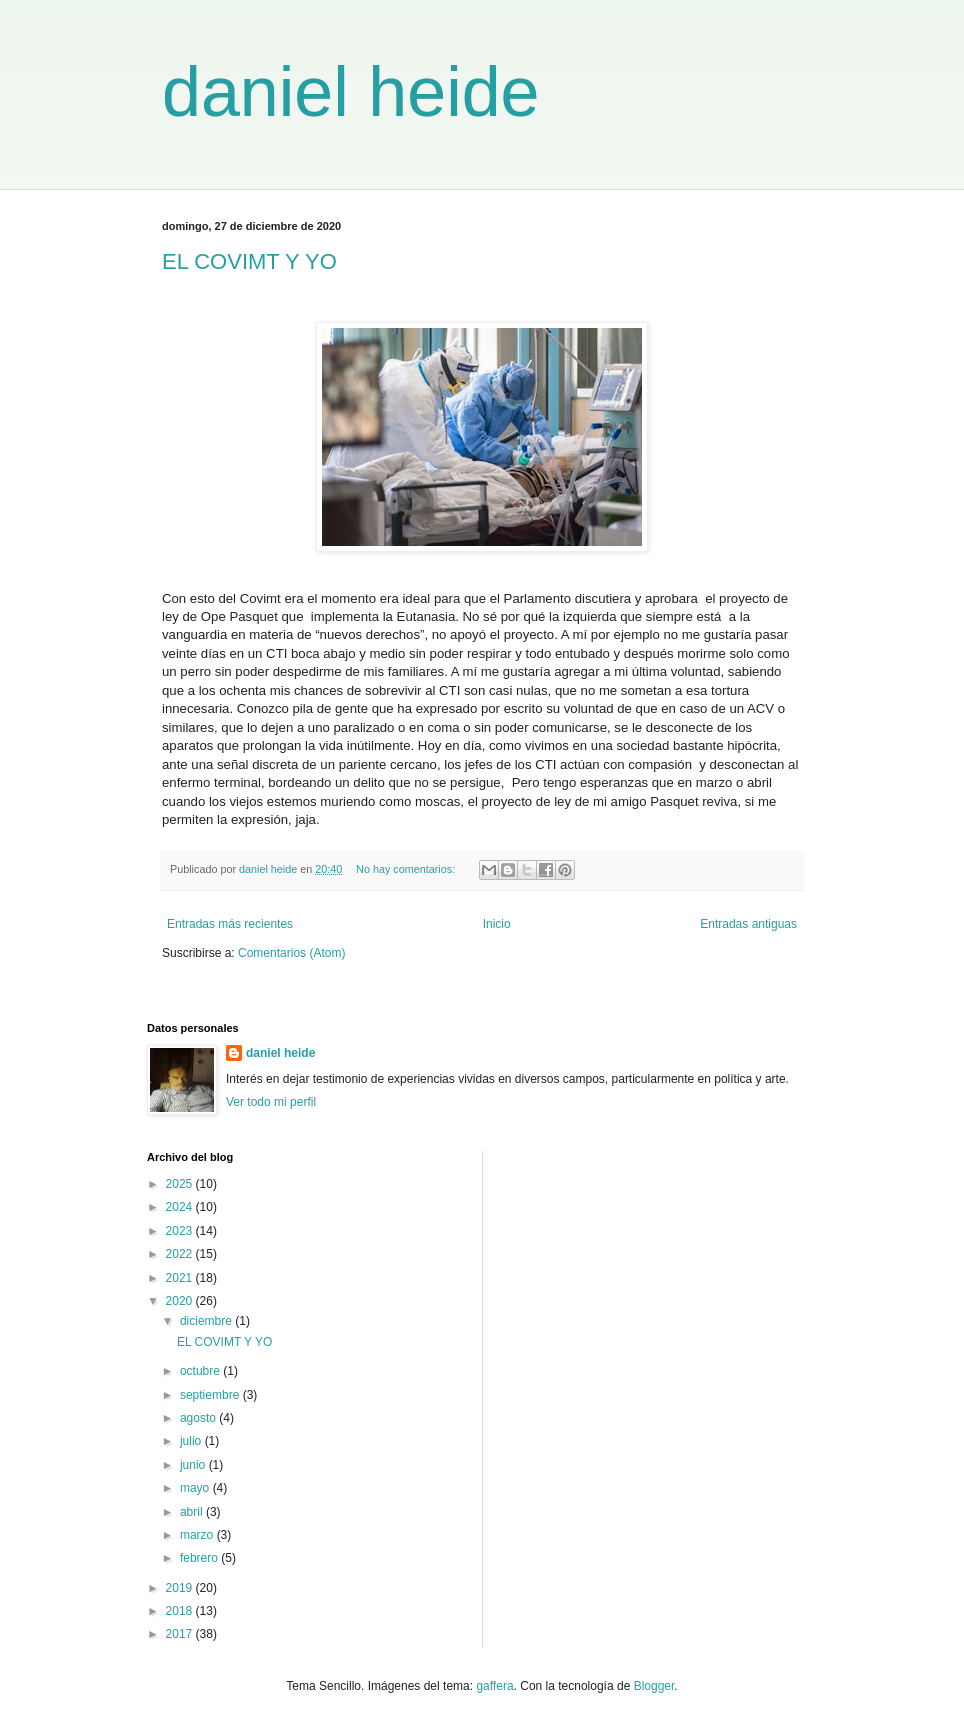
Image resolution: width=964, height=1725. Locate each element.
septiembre (211, 1395)
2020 (181, 1301)
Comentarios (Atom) (291, 953)
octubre (201, 1371)
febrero (200, 1558)
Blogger (654, 1686)
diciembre (207, 1321)
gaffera (494, 1686)
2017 (181, 1634)
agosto (199, 1418)
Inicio (497, 924)
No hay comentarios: (407, 869)
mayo (196, 1488)
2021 (181, 1278)
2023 (181, 1231)
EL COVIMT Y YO (249, 261)
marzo (198, 1535)
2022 (181, 1254)
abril (193, 1512)
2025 (181, 1184)
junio (194, 1465)
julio (192, 1441)
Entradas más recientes (230, 924)
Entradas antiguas (748, 924)
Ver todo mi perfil (271, 1102)
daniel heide (351, 92)
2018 (181, 1611)
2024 (181, 1207)
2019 (181, 1588)
